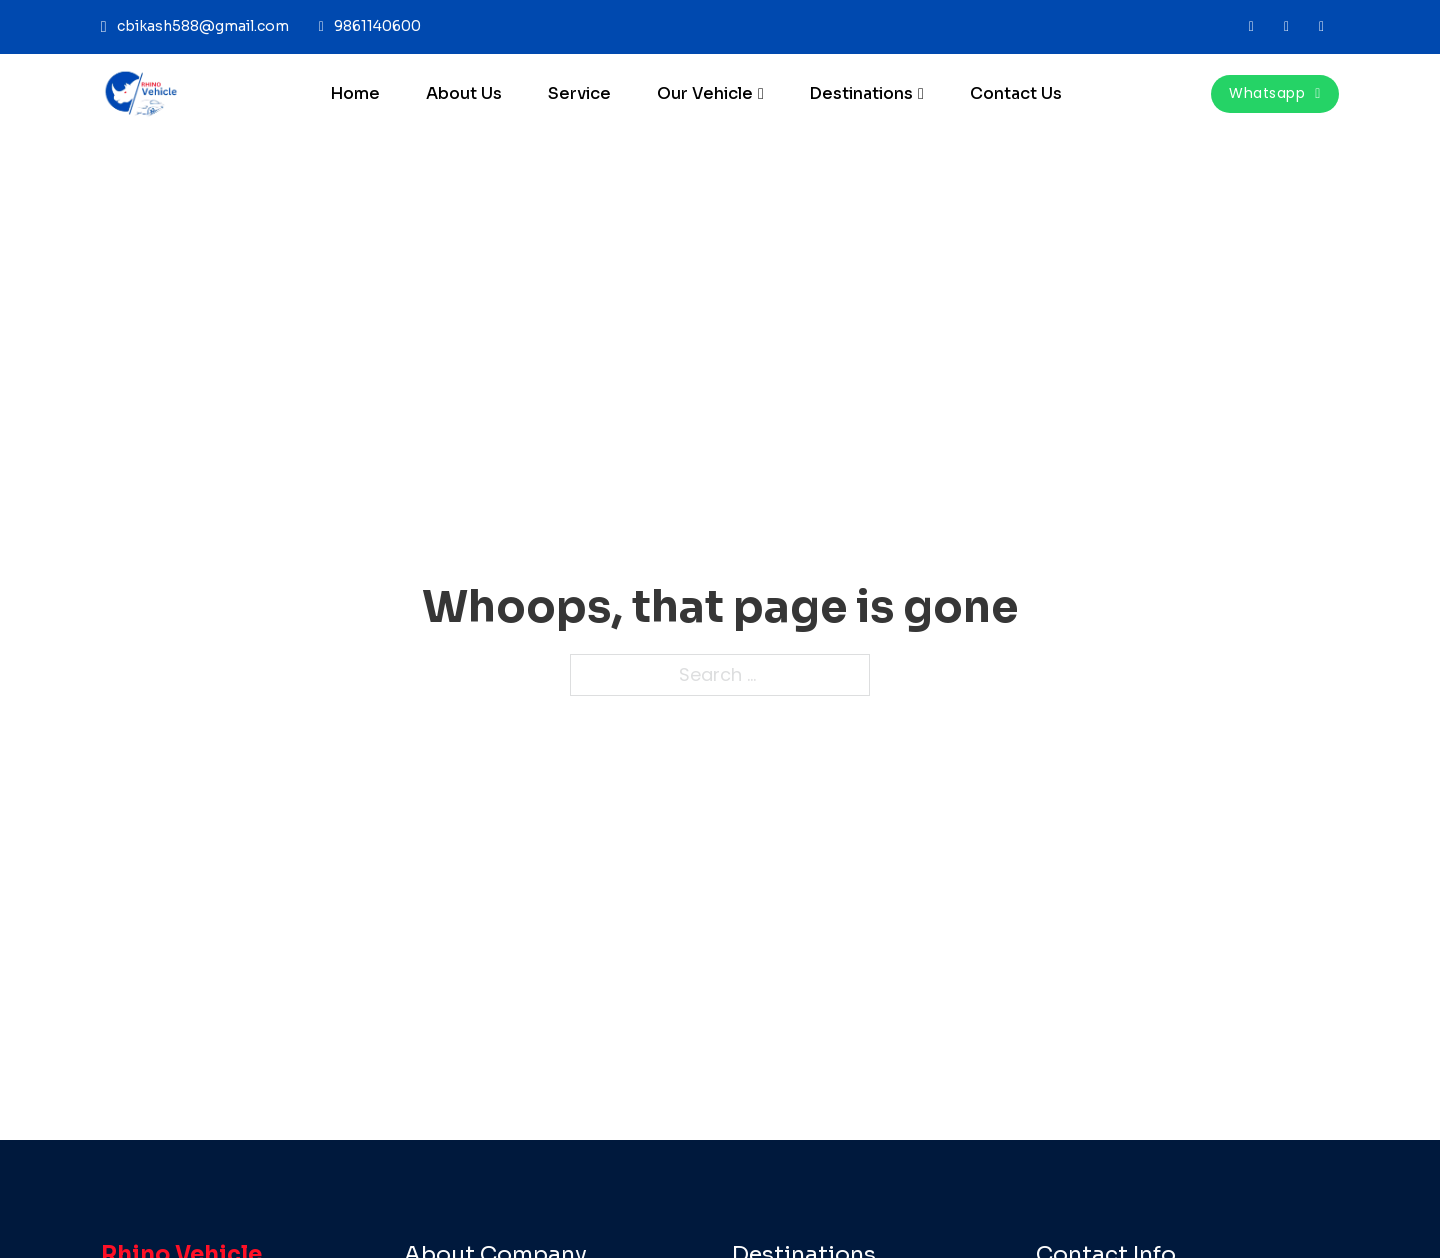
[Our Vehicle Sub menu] (761, 94)
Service (579, 93)
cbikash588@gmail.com (203, 26)
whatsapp (1275, 93)
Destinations (861, 93)
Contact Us (1016, 93)
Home (355, 93)
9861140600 (377, 26)
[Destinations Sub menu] (921, 94)
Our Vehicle (705, 93)
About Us (464, 93)
